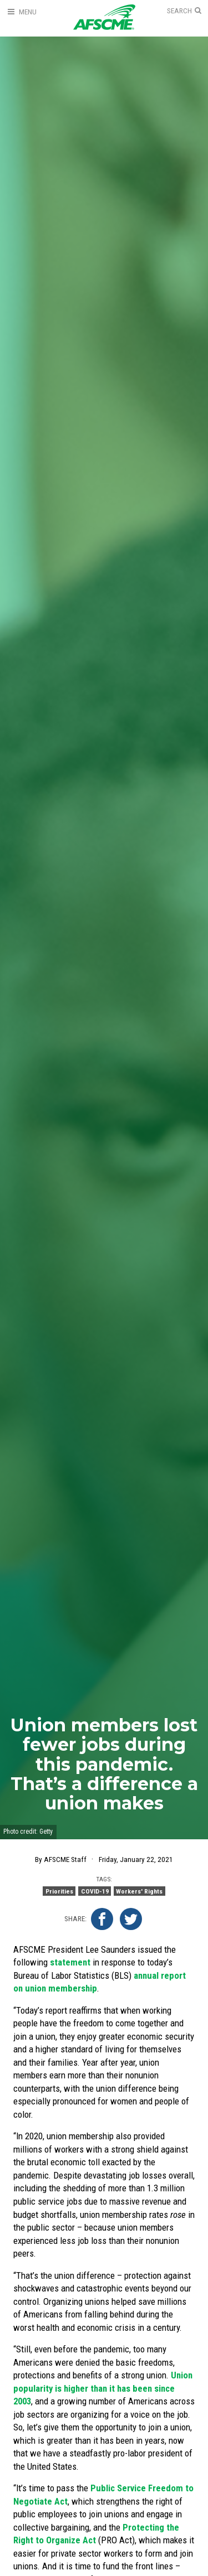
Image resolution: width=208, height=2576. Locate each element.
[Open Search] (184, 11)
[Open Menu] (21, 12)
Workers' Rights (139, 1891)
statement (70, 1962)
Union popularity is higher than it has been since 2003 (102, 2388)
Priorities (59, 1891)
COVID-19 (95, 1891)
